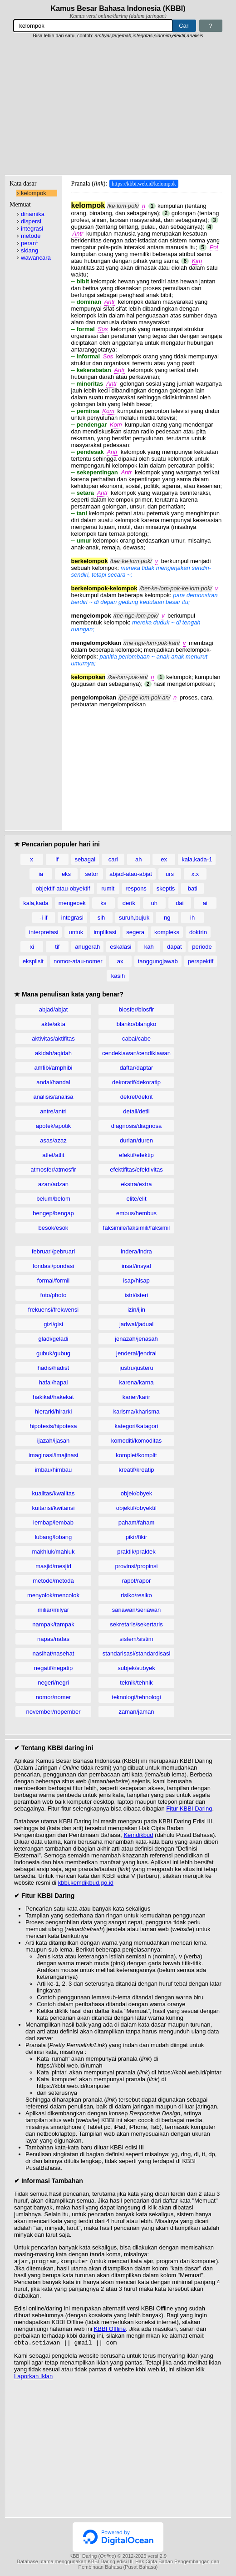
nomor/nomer (53, 1697)
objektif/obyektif (136, 1507)
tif (57, 946)
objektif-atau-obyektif (63, 888)
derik (129, 903)
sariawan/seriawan (136, 1609)
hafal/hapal (53, 1382)
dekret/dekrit (136, 1096)
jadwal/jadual (136, 1324)
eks (66, 873)
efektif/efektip (136, 1155)
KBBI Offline (110, 2329)
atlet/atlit (53, 1155)
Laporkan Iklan (33, 2378)
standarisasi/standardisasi (137, 1653)
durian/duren (136, 1140)
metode (30, 235)
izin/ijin (136, 1309)
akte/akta (53, 1024)
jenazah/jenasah (136, 1338)
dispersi (31, 221)
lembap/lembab (53, 1522)
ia (41, 873)
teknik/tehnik (136, 1682)
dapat (174, 946)
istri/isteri (136, 1295)
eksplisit (33, 961)
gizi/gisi (53, 1324)
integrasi (32, 228)
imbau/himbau (53, 1469)
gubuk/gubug (53, 1353)
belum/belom (53, 1198)
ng (167, 917)
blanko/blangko (136, 1024)
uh (154, 903)
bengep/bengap (53, 1213)
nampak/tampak (53, 1624)
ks (103, 903)
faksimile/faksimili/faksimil (136, 1227)
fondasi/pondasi (53, 1266)
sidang (29, 250)
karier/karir (136, 1397)
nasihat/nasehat (53, 1653)
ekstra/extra (136, 1184)
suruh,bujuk (134, 917)
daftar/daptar (136, 1067)
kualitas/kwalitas (53, 1493)
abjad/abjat (53, 1009)
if (57, 859)
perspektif (200, 961)
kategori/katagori (136, 1426)
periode (201, 946)
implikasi (104, 932)
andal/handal (53, 1082)
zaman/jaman (136, 1711)
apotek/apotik (53, 1125)
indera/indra (136, 1251)
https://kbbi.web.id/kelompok (144, 184)
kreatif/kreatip (136, 1469)
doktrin (198, 932)
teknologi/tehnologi (136, 1697)
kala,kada (36, 903)
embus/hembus (136, 1213)
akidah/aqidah (53, 1053)
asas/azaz (53, 1140)
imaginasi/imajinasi (53, 1455)
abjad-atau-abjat (130, 873)
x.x (195, 873)
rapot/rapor (136, 1580)
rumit (107, 888)
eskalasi (120, 946)
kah (149, 946)
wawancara (36, 257)
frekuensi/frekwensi (53, 1309)
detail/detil (136, 1111)
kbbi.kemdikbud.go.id (85, 1882)
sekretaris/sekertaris (136, 1624)
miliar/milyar (53, 1609)
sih (101, 917)
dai (179, 903)
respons (136, 888)
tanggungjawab (158, 961)
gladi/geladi (54, 1338)
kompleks (166, 932)
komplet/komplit (136, 1455)
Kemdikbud (138, 1834)
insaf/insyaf (136, 1266)
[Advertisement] (118, 107)
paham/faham (136, 1522)
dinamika (32, 214)
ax (120, 961)
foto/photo (53, 1295)
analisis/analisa (53, 1096)
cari (113, 859)
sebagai (85, 859)
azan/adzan (53, 1184)
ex (164, 859)
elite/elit (136, 1198)
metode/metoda (53, 1580)
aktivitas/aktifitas (53, 1038)
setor (91, 873)
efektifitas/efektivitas (136, 1169)
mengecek (72, 903)
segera (135, 932)
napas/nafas (53, 1638)
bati (192, 888)
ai (205, 903)
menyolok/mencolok (53, 1595)
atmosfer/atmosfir (53, 1169)
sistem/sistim (136, 1638)
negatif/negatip (53, 1668)
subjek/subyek (136, 1668)
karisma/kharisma (136, 1411)
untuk (76, 932)
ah (138, 859)
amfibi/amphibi (53, 1067)
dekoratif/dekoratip (136, 1082)
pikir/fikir (137, 1537)
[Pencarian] (93, 26)
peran (29, 243)
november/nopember (53, 1711)
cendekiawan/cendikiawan (136, 1053)
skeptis (166, 888)
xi (32, 946)
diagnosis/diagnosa (136, 1125)
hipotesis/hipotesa (53, 1426)
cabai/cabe (136, 1038)
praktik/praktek (136, 1551)
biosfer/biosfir (136, 1009)
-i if (43, 917)
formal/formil (53, 1280)
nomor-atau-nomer (78, 961)
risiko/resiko (136, 1595)
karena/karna (136, 1382)
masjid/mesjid (53, 1566)
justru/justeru (136, 1367)
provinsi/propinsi (136, 1566)
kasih (118, 975)
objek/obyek (136, 1493)
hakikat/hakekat (53, 1397)
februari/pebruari (53, 1251)
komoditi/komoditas (136, 1440)
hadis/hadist (53, 1367)
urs (170, 873)
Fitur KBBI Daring (189, 1808)
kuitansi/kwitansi (53, 1507)
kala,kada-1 (197, 859)
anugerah (87, 946)
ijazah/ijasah (53, 1440)
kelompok (33, 193)
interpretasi (43, 932)
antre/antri (53, 1111)
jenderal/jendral (136, 1353)
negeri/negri (53, 1682)
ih (192, 917)
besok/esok (54, 1227)
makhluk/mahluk (53, 1551)
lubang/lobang (53, 1537)
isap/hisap (136, 1280)
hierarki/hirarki (53, 1411)
